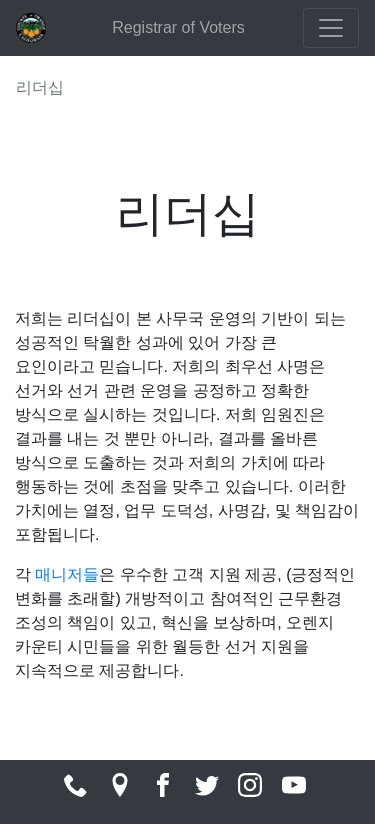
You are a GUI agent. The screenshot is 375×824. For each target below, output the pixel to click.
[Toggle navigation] (331, 28)
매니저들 (67, 574)
